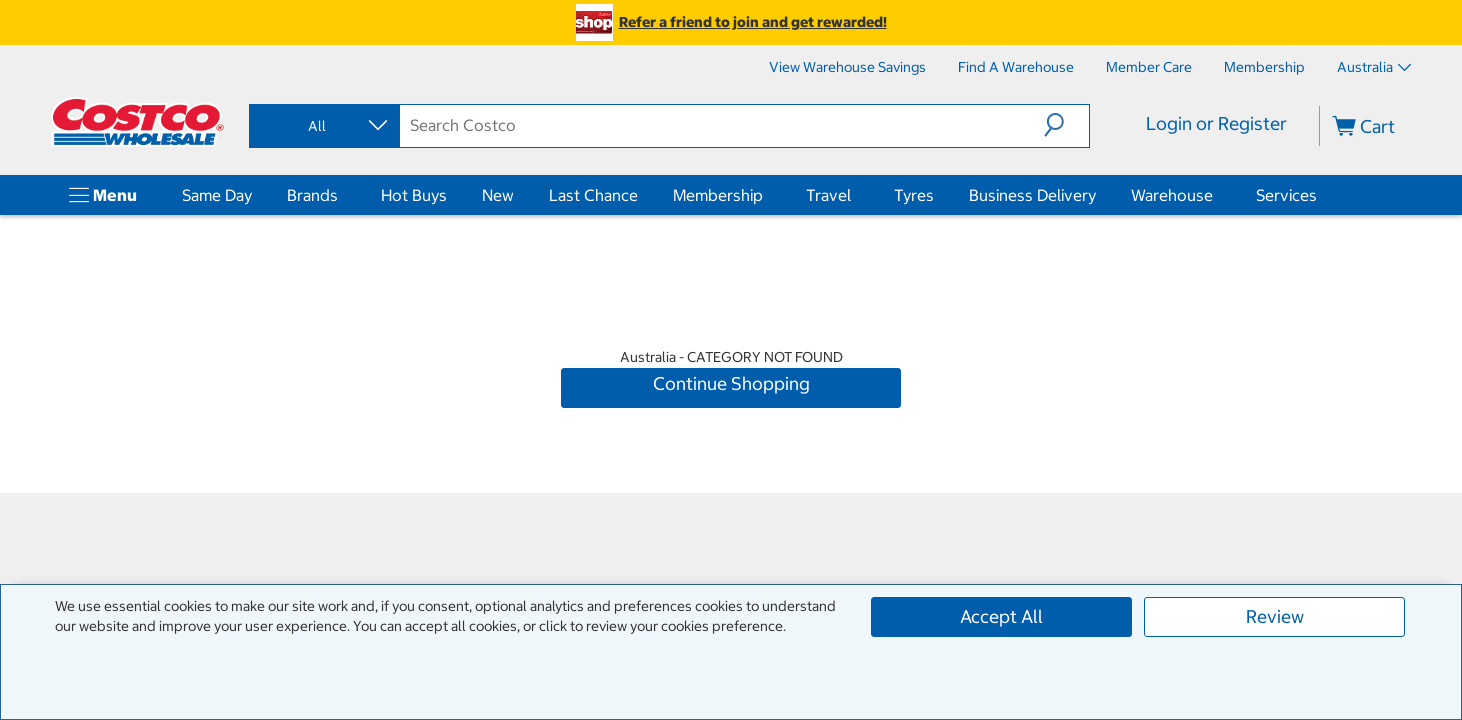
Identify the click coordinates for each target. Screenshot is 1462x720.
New (498, 195)
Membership (718, 195)
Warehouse (1172, 195)
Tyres (914, 195)
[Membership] (1264, 67)
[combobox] (323, 126)
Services (1286, 195)
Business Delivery (1032, 195)
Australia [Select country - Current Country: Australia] (1374, 67)
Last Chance (593, 195)
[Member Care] (1149, 67)
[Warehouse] (1217, 195)
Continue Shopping (731, 383)
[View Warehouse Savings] (847, 67)
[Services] (1321, 195)
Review (1275, 616)
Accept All (1001, 616)
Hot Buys (414, 195)
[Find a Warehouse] (1016, 67)
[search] (722, 125)
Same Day (217, 195)
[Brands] (342, 195)
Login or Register (1216, 123)
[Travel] (855, 195)
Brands (312, 195)
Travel (828, 195)
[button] (1066, 125)
